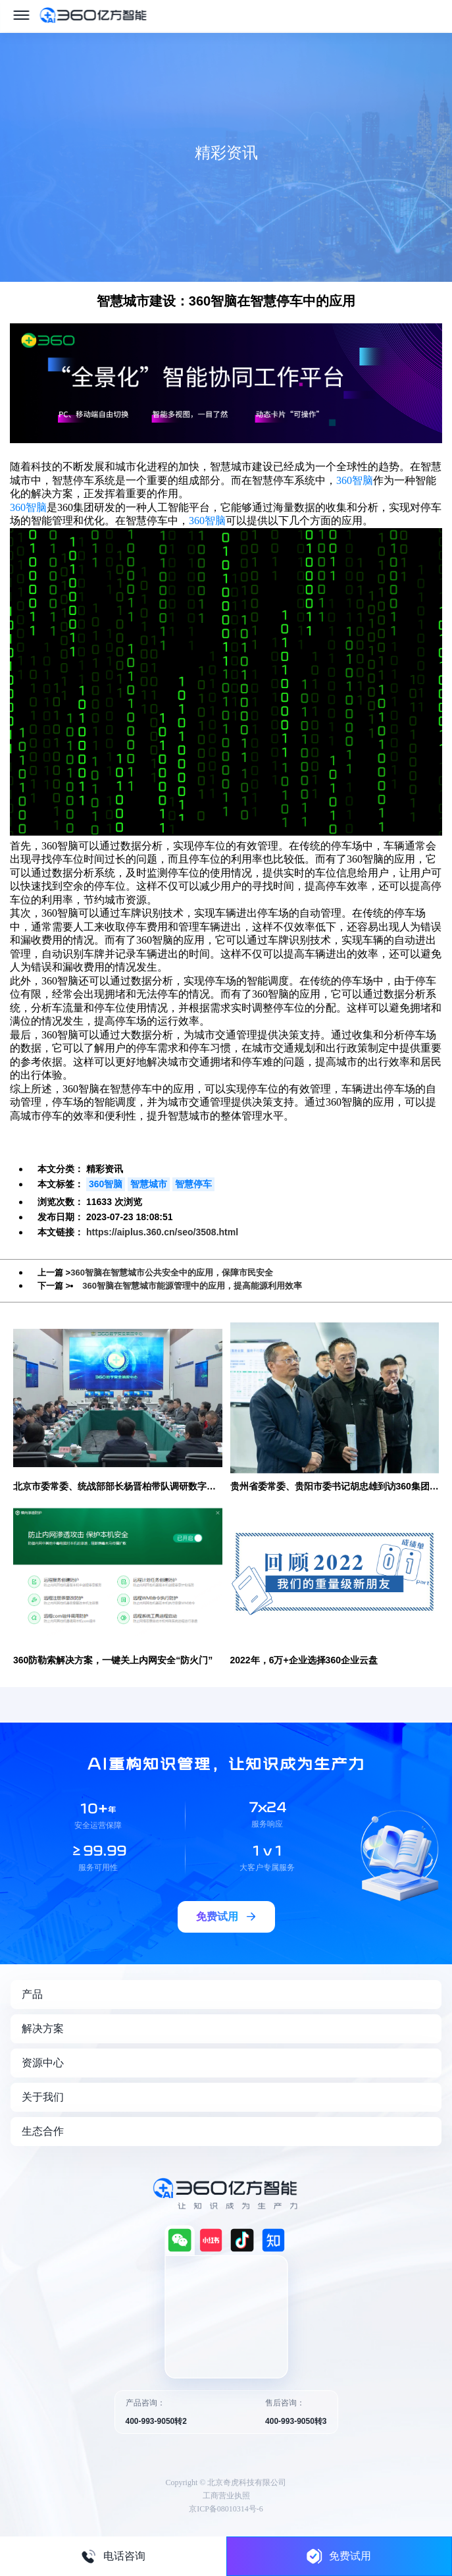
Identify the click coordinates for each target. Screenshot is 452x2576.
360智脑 (354, 480)
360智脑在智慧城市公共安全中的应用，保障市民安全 (171, 1272)
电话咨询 (113, 2556)
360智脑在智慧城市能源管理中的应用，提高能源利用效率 (192, 1286)
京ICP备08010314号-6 (226, 2508)
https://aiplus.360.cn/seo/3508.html (162, 1232)
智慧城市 (148, 1184)
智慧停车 (193, 1184)
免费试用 (339, 2555)
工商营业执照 (226, 2495)
